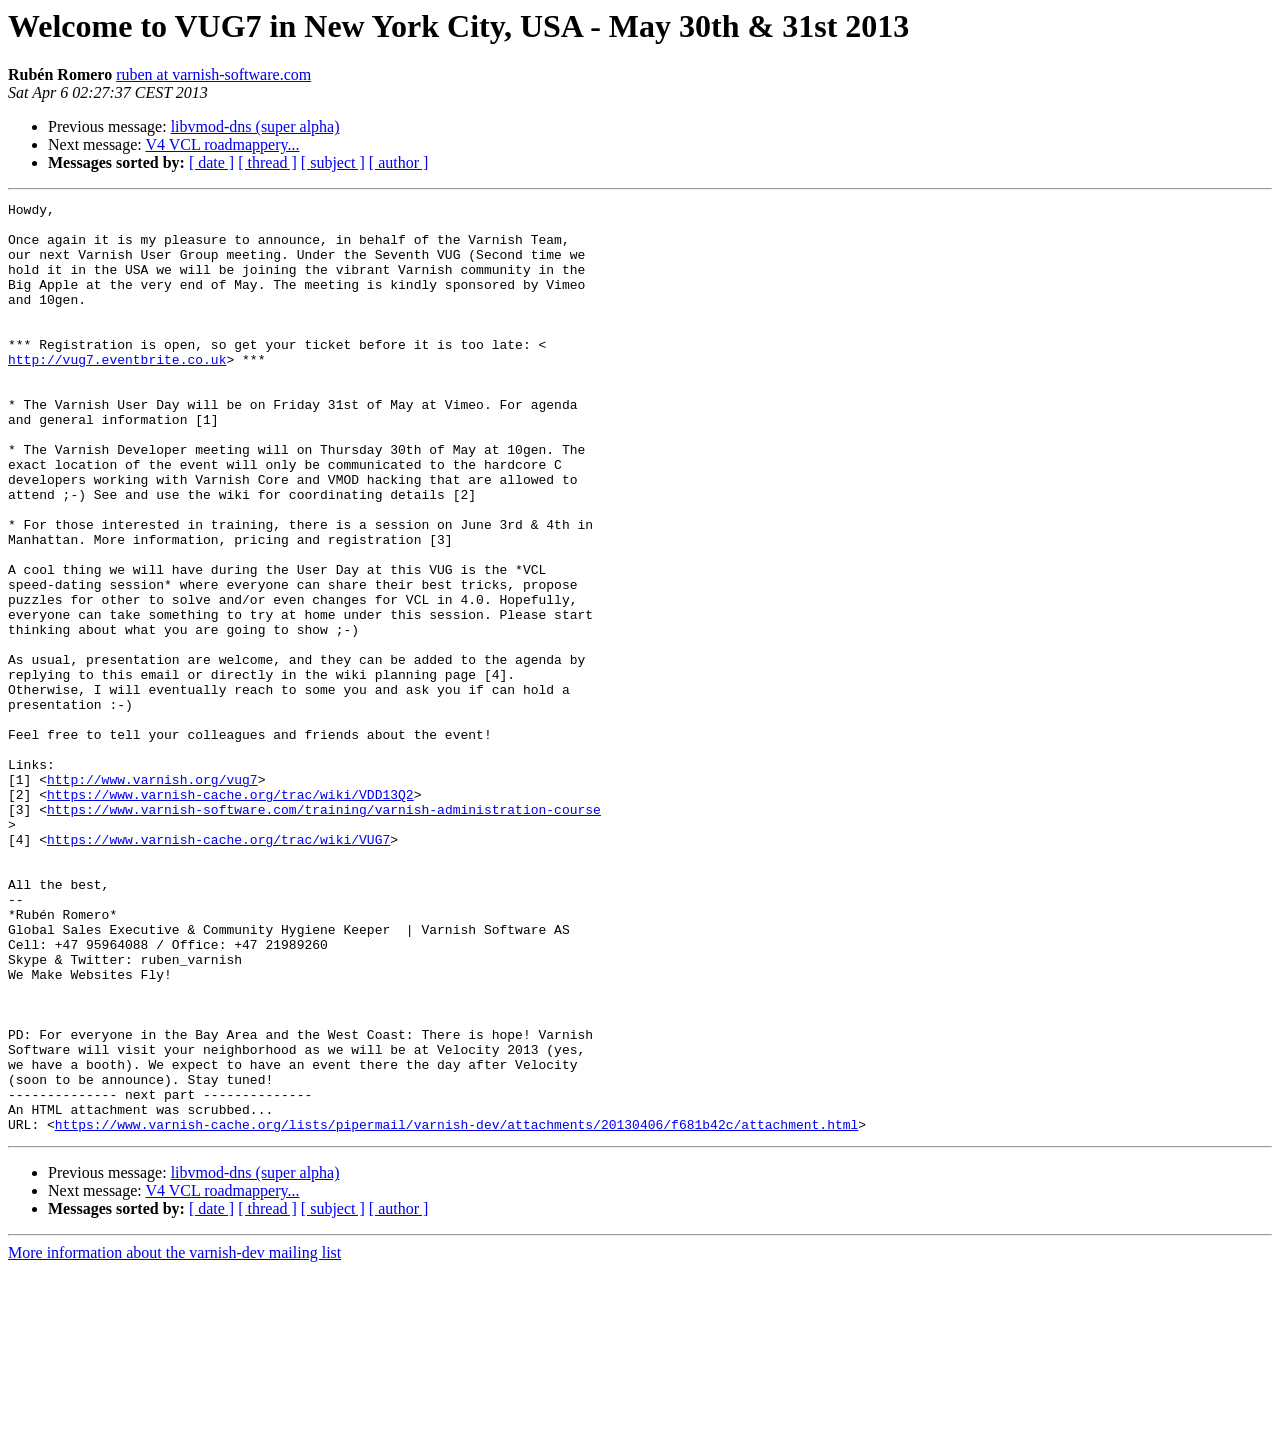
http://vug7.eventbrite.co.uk (117, 392)
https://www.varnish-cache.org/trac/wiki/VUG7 (218, 968)
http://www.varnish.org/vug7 (152, 896)
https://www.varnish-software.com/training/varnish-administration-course (324, 932)
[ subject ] (333, 162)
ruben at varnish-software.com (213, 74)
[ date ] (211, 162)
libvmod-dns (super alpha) (255, 126)
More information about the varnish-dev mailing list (174, 1438)
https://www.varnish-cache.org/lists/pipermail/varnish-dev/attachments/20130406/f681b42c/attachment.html (456, 1310)
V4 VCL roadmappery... (222, 144)
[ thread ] (267, 162)
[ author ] (399, 162)
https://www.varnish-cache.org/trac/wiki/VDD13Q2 (230, 914)
